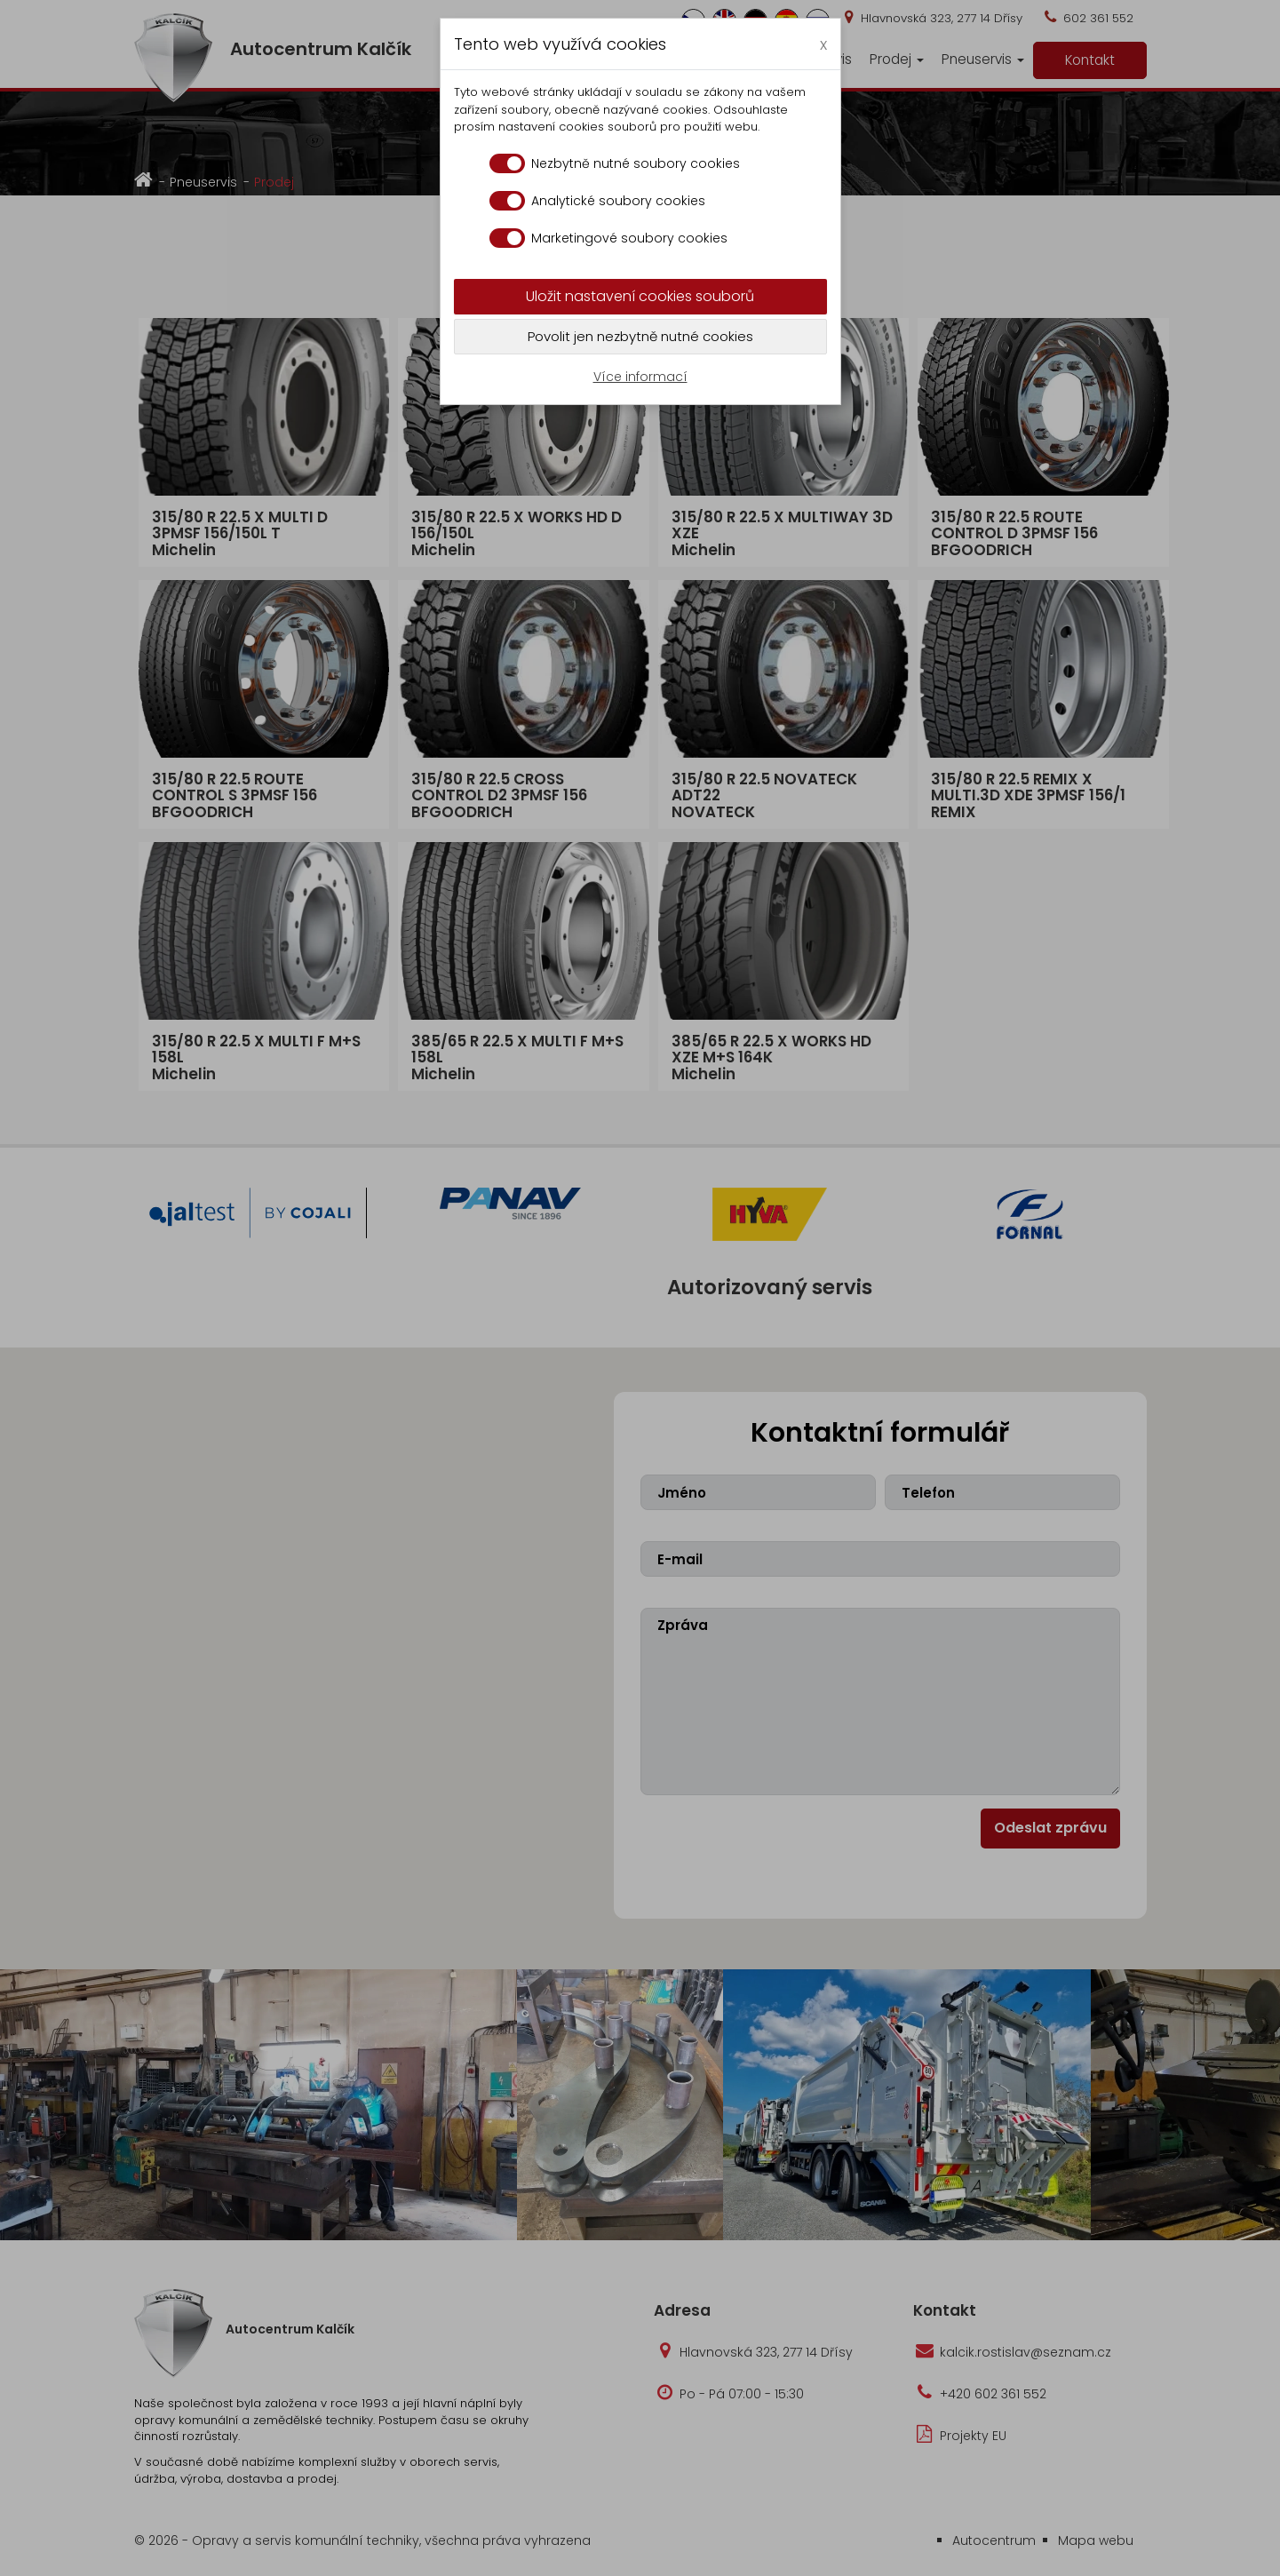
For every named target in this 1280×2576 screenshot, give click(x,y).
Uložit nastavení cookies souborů (640, 296)
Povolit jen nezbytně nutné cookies (640, 336)
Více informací (640, 377)
